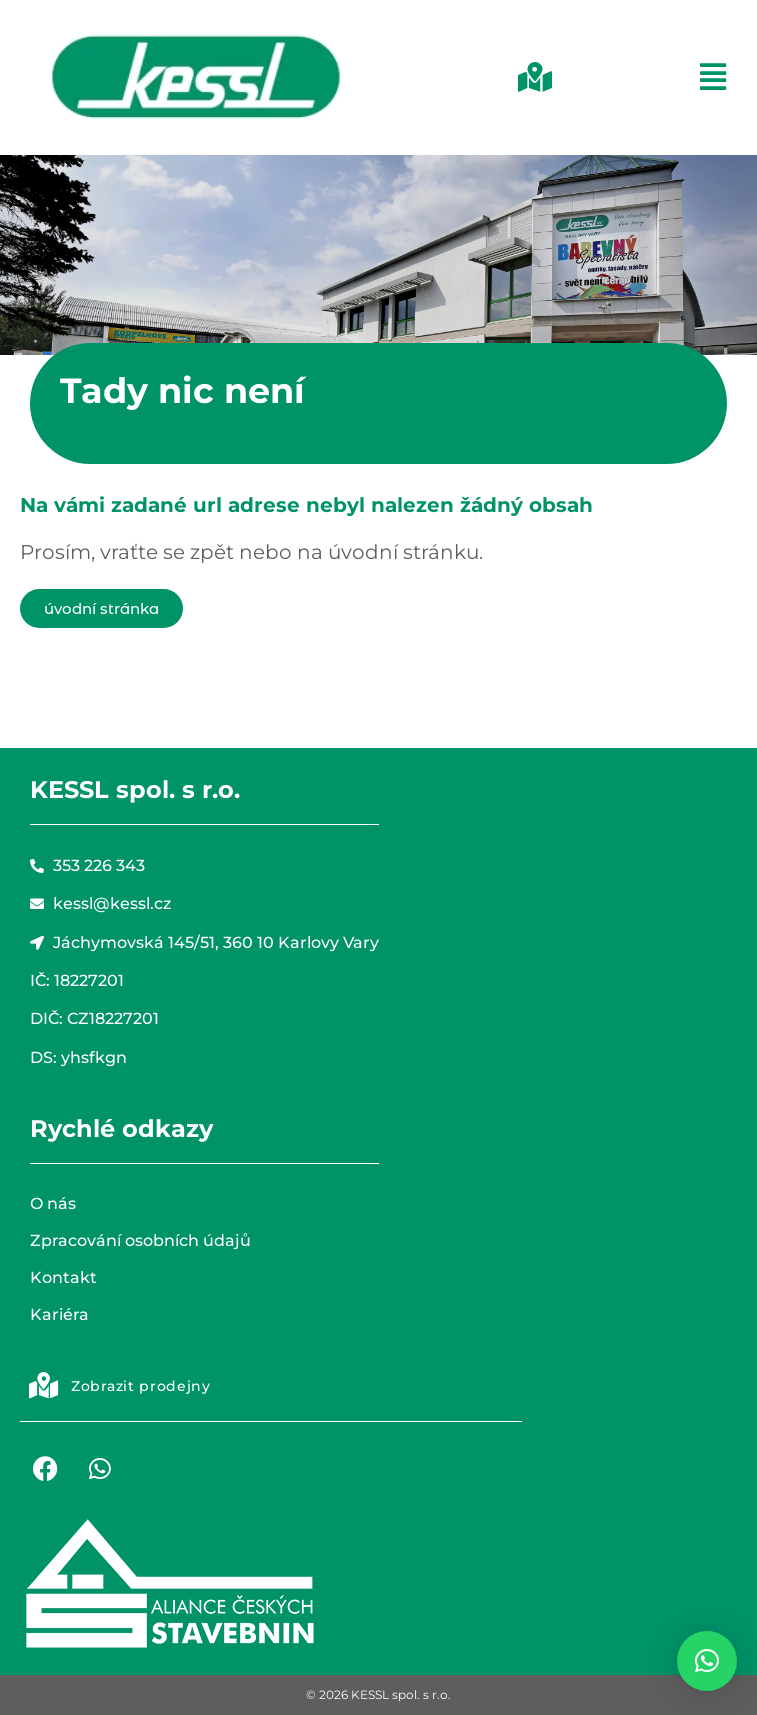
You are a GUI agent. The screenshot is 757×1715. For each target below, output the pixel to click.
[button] (512, 77)
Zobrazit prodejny (141, 1386)
